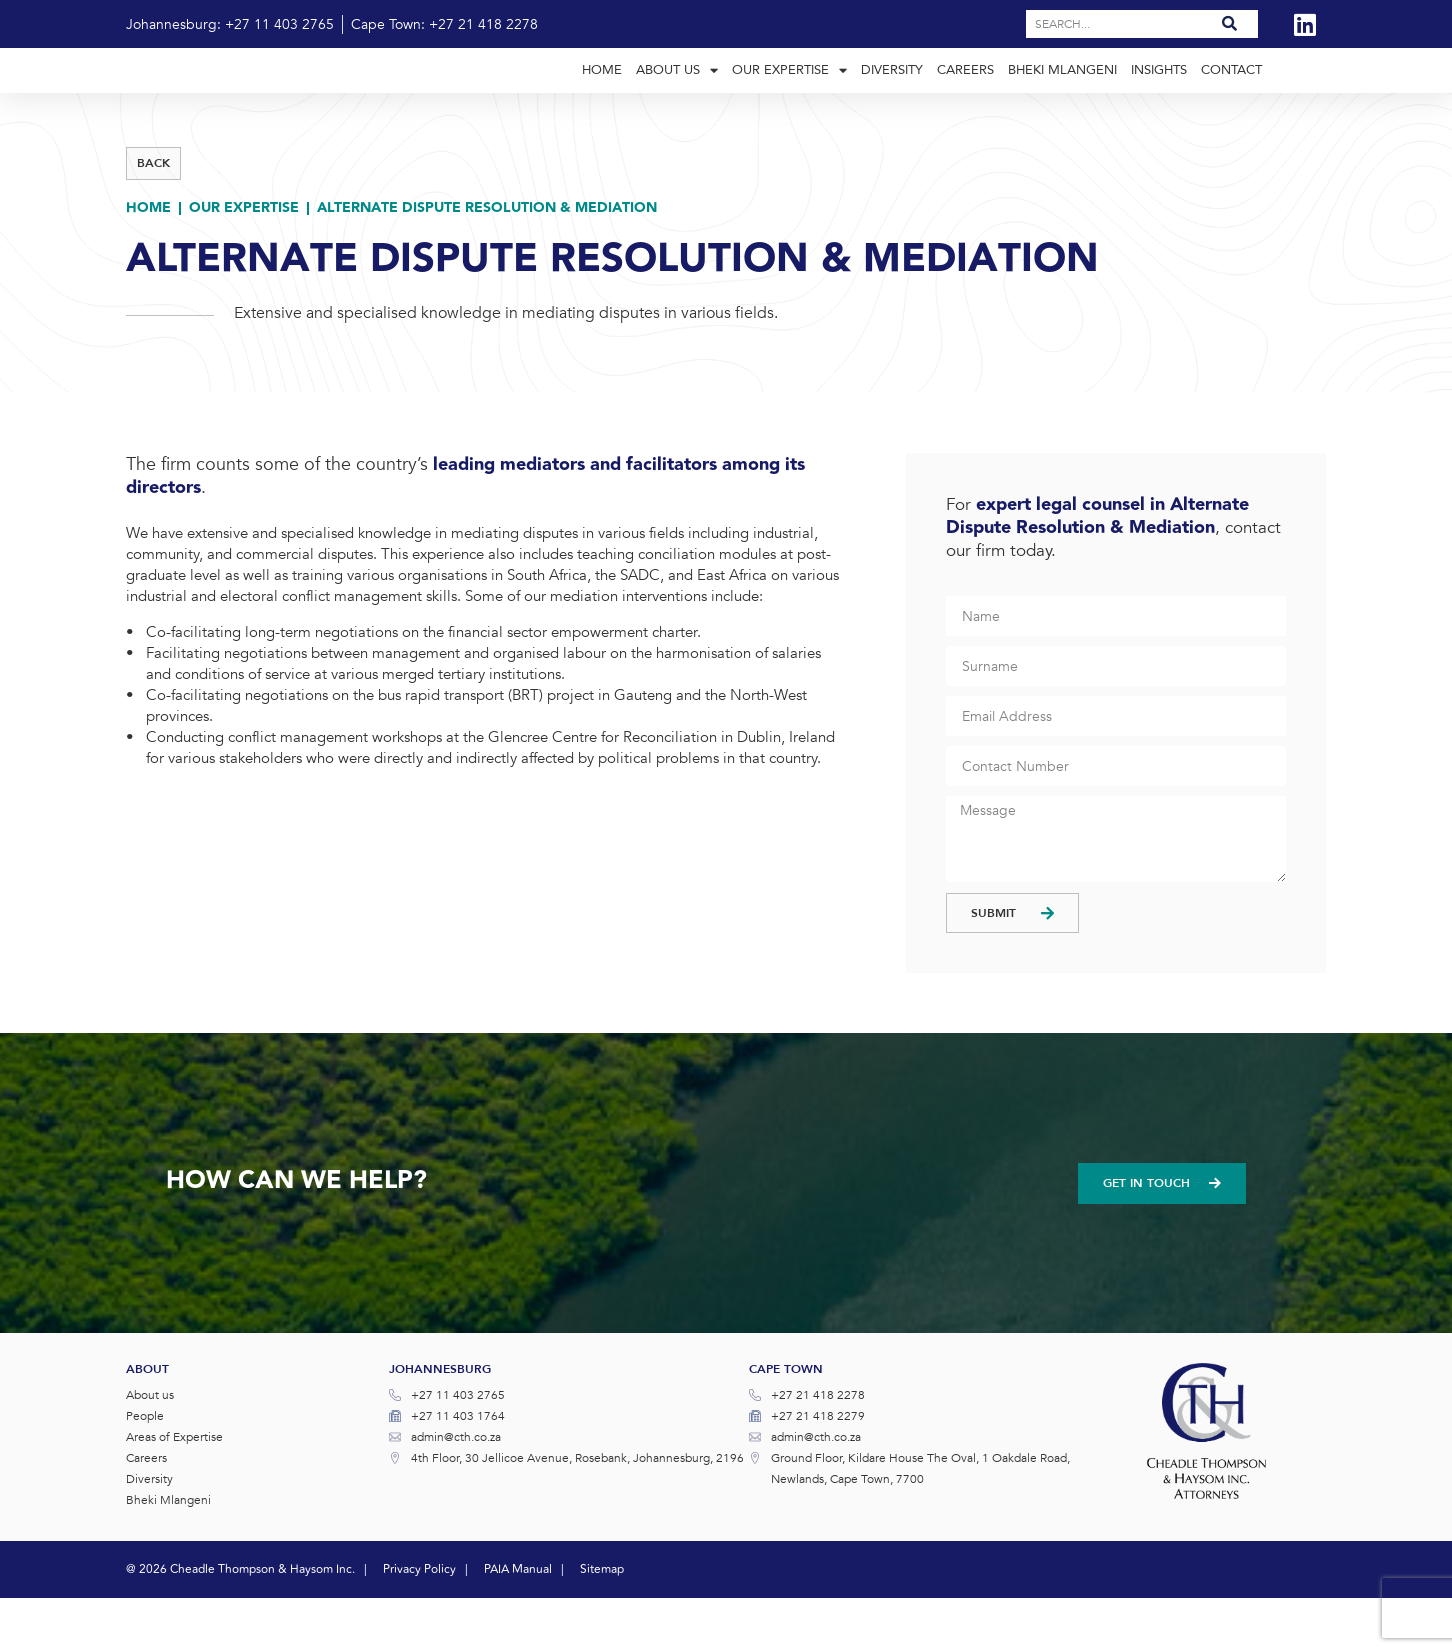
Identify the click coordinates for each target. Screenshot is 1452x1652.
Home (602, 97)
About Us (677, 97)
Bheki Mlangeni (1062, 97)
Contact (1231, 97)
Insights (1159, 97)
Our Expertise (789, 97)
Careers (965, 97)
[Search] (1230, 24)
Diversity (892, 97)
